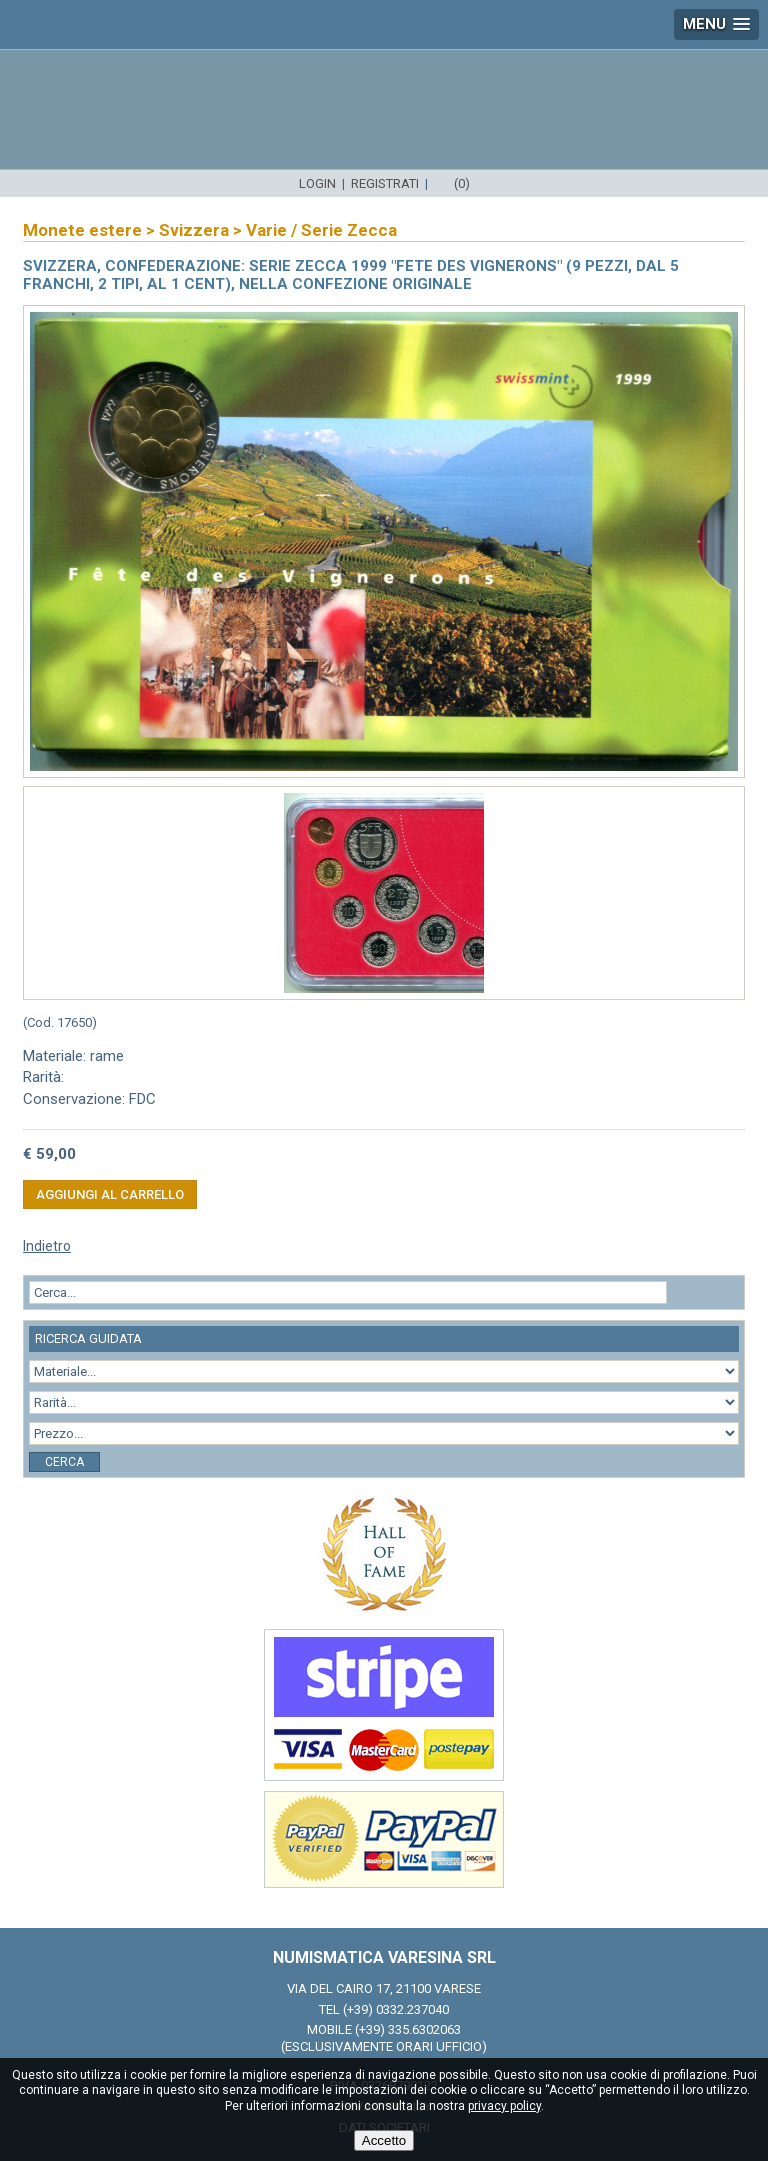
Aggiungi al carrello (110, 1194)
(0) (462, 183)
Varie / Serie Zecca (321, 230)
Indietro (47, 1246)
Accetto (384, 2140)
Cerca (64, 1462)
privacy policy (504, 2106)
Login (317, 183)
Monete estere (82, 230)
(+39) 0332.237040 (396, 2009)
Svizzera (194, 230)
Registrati (385, 183)
